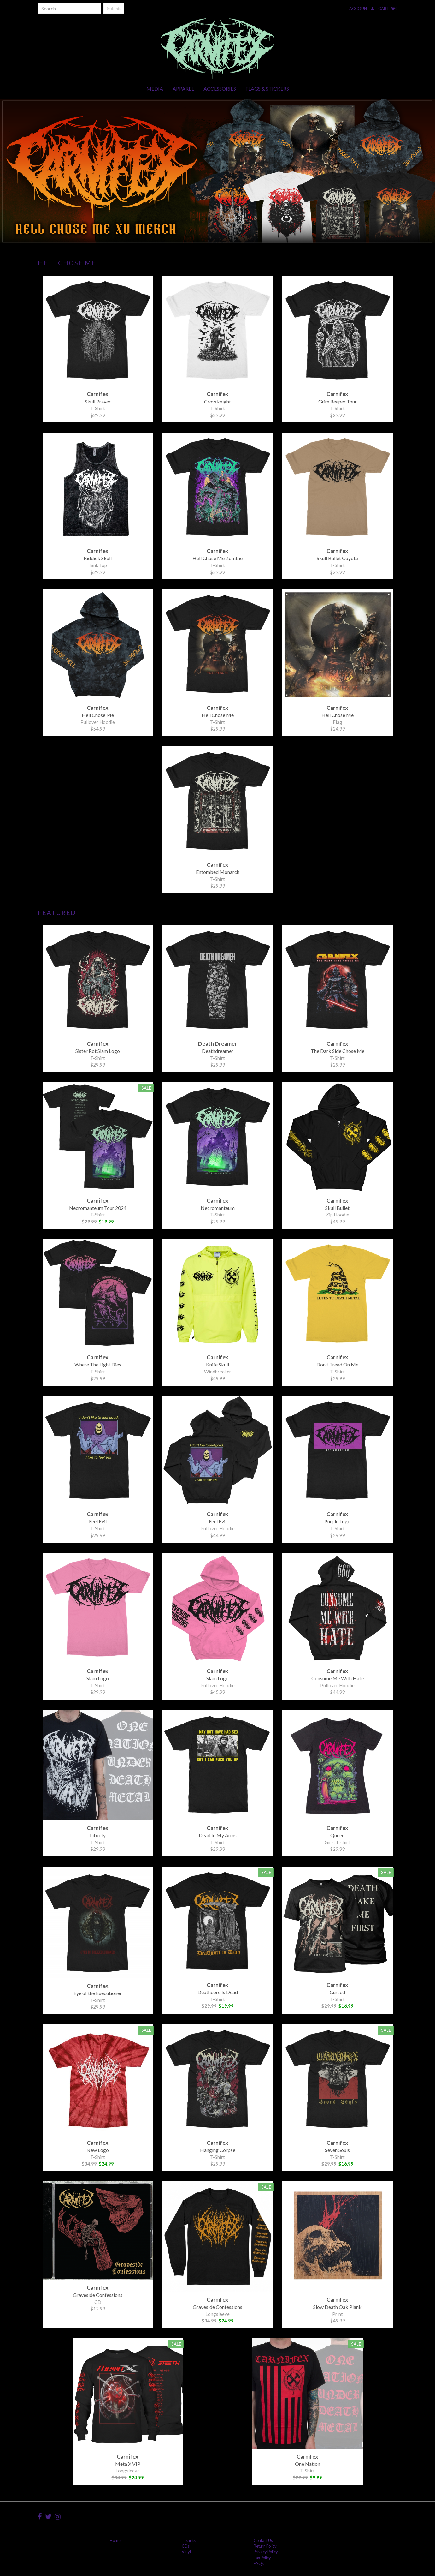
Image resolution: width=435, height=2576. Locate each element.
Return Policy (265, 2546)
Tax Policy (262, 2557)
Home (115, 2540)
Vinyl (186, 2551)
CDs (186, 2546)
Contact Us (263, 2540)
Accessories (219, 89)
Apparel (183, 89)
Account (361, 8)
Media (154, 89)
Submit (114, 8)
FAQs (259, 2563)
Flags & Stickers (267, 89)
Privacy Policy (266, 2551)
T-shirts (189, 2540)
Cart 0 (387, 8)
